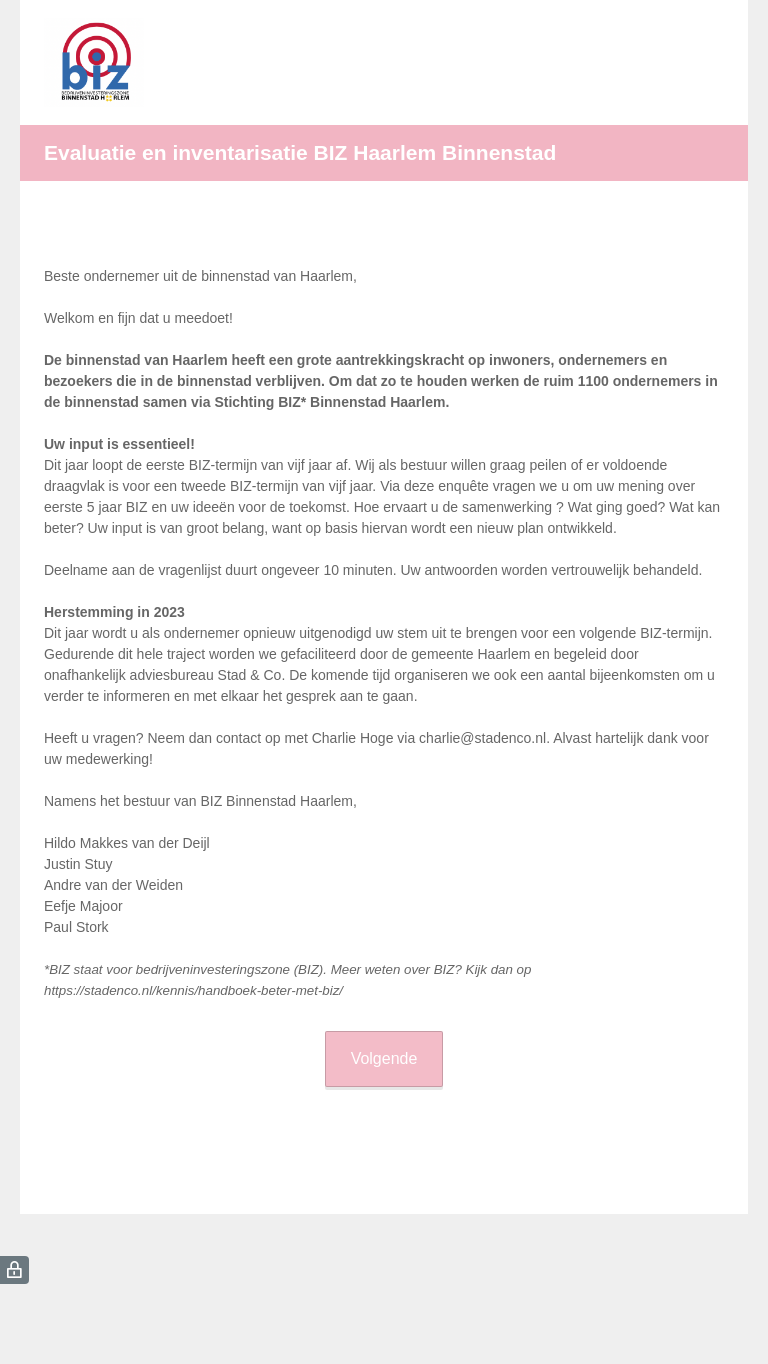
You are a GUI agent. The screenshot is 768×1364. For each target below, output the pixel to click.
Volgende (384, 1058)
